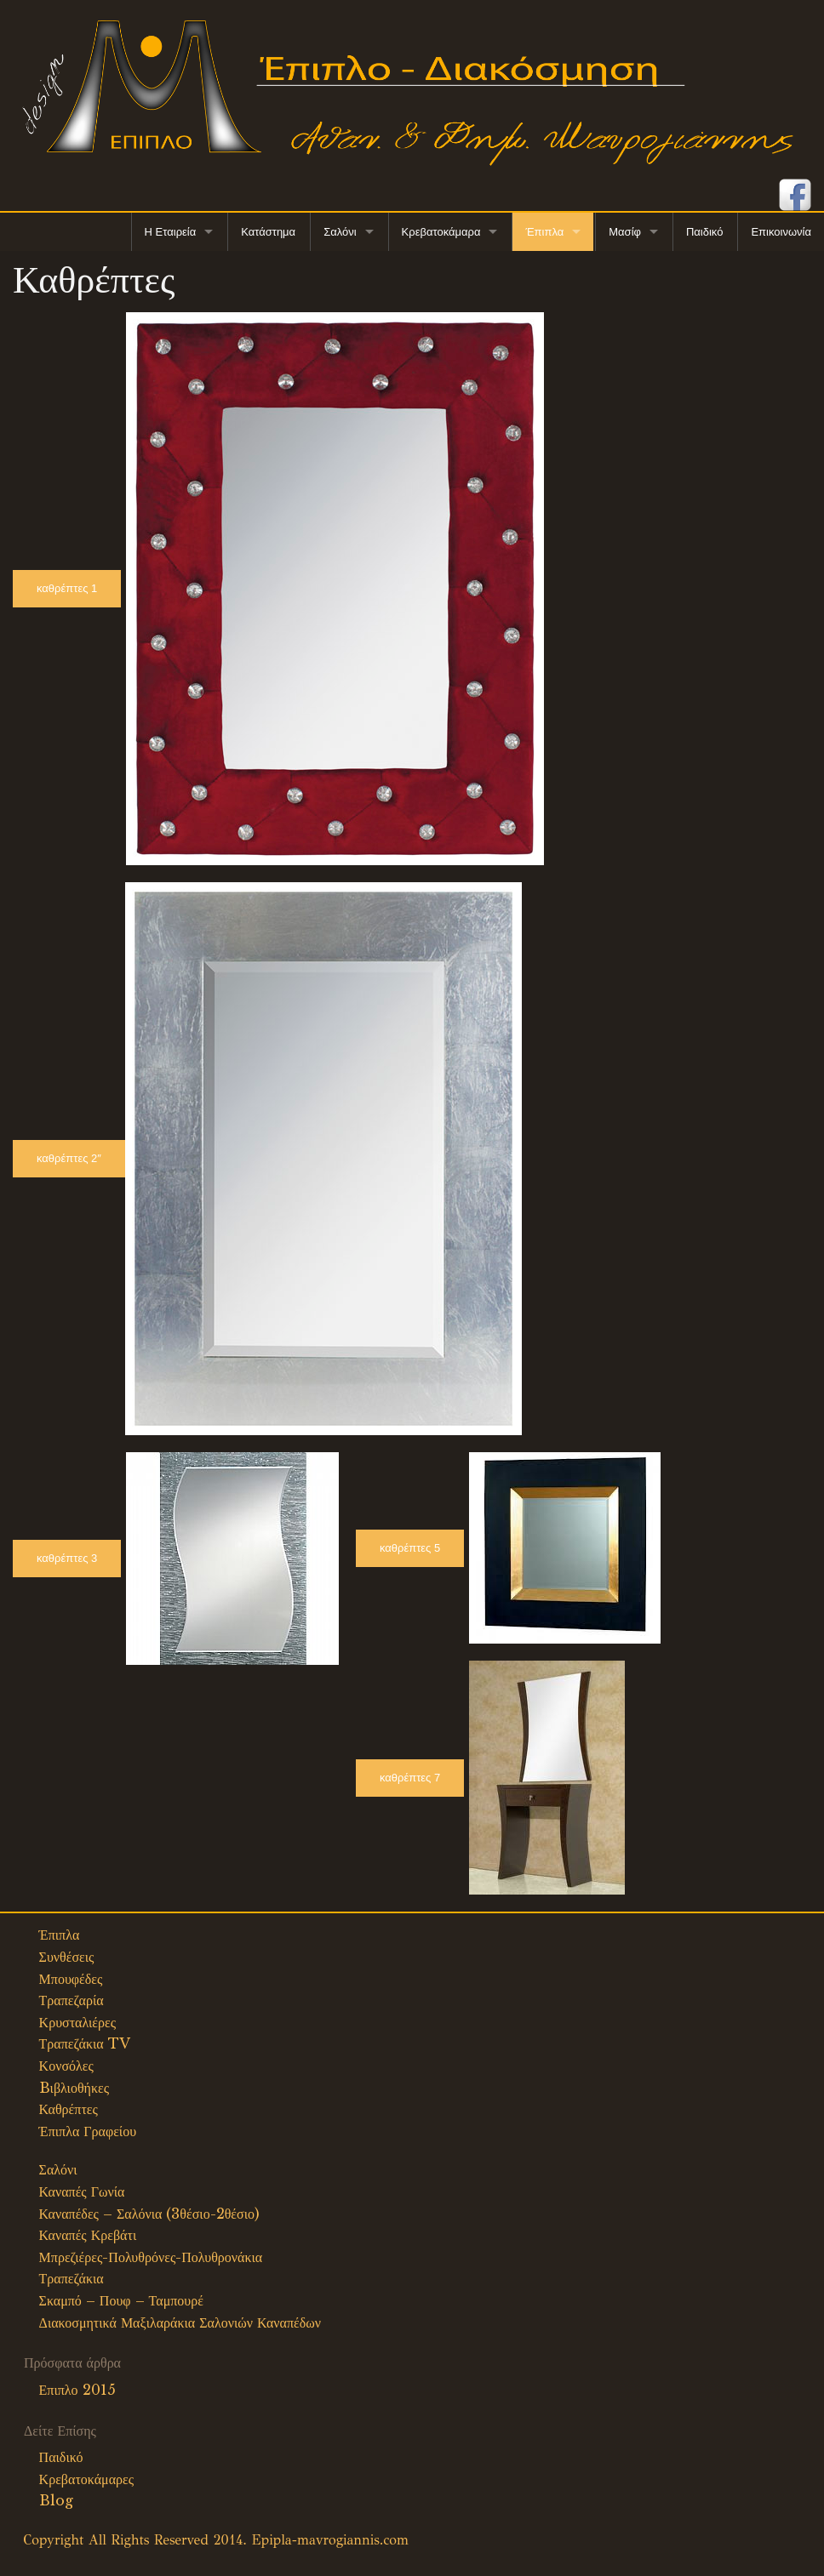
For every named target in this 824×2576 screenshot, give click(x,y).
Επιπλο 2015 (77, 2389)
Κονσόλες (66, 2065)
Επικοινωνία (781, 231)
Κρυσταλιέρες (78, 2022)
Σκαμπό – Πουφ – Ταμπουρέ (121, 2300)
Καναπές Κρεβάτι (88, 2234)
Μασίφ (625, 231)
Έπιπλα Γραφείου (88, 2131)
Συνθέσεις (66, 1956)
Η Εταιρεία (171, 231)
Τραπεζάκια (71, 2278)
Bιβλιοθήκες (74, 2087)
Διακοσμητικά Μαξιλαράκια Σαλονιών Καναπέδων (180, 2322)
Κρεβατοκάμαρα (441, 231)
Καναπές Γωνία (82, 2191)
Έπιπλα (544, 231)
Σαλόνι (339, 231)
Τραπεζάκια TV (84, 2043)
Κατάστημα (268, 231)
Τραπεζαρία (71, 2000)
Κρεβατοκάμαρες (86, 2479)
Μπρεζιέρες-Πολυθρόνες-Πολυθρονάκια (151, 2256)
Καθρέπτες (68, 2108)
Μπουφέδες (71, 1978)
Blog (56, 2500)
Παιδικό (705, 231)
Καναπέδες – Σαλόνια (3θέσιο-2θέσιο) (149, 2213)
